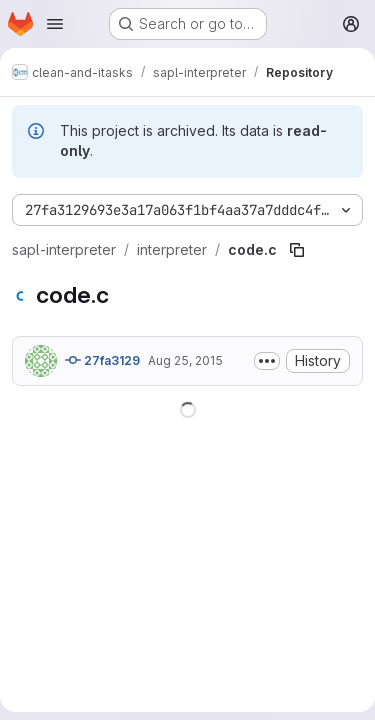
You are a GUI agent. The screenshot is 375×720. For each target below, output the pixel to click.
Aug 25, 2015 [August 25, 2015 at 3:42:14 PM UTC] (185, 360)
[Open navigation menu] (55, 24)
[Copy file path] (297, 250)
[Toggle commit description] (267, 361)
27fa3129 (102, 360)
